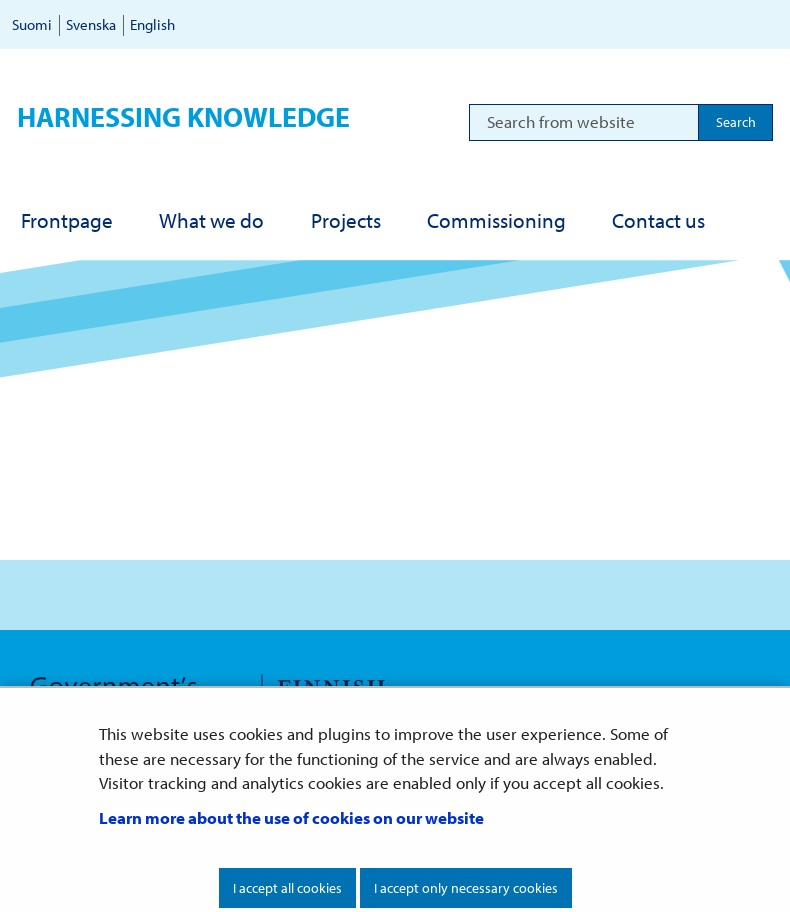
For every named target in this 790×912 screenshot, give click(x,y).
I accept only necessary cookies (466, 888)
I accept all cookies (287, 888)
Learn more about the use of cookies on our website (291, 817)
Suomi (32, 24)
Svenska (91, 24)
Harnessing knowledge (183, 116)
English (152, 24)
